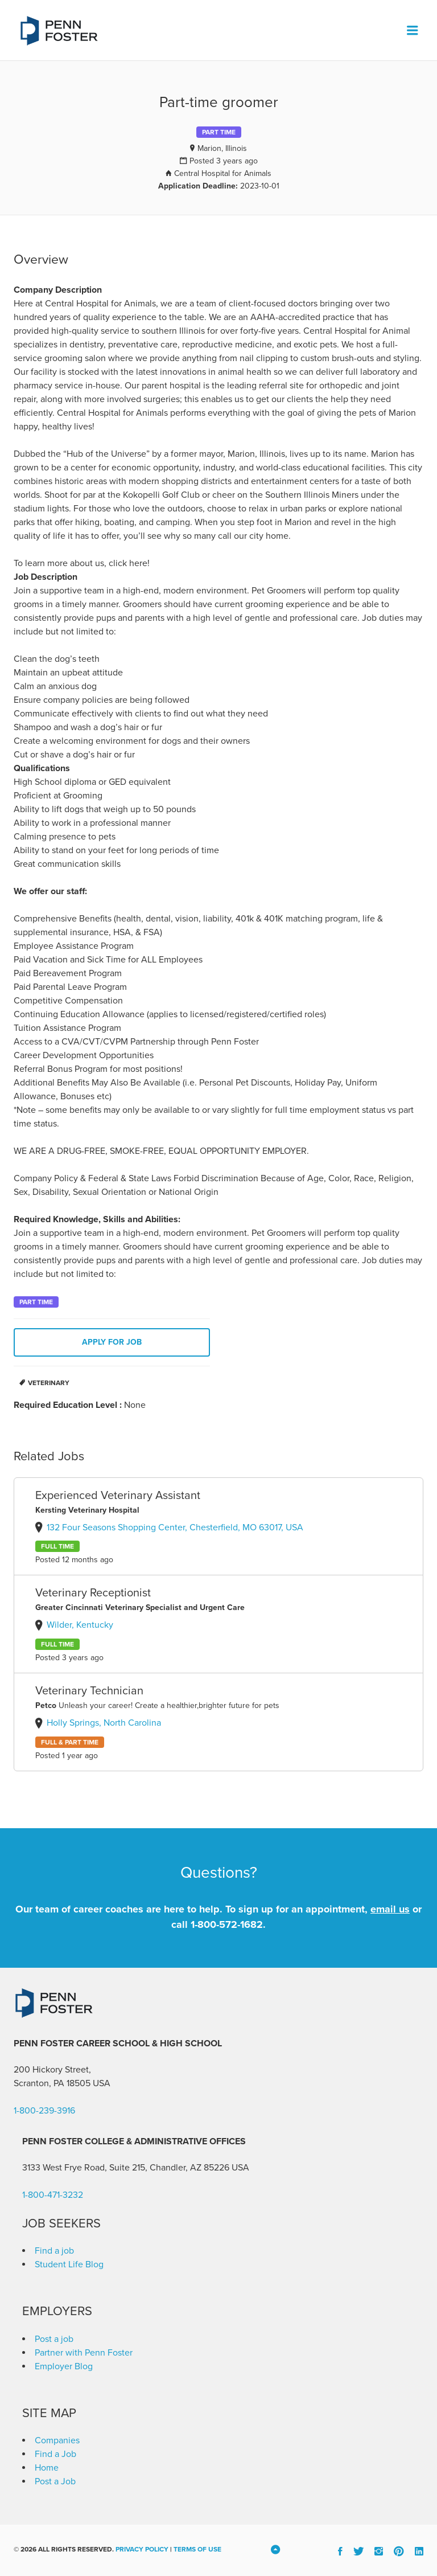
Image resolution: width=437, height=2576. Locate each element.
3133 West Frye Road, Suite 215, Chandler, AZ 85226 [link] (125, 2167)
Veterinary (48, 1383)
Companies (57, 2440)
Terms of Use (197, 2549)
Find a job (54, 2250)
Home (47, 2467)
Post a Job (55, 2481)
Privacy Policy (142, 2549)
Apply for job (112, 1342)
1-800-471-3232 (52, 2195)
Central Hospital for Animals (222, 173)
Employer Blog (64, 2366)
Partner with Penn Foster (84, 2352)
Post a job (54, 2339)
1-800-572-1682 (227, 1924)
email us (390, 1909)
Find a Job (55, 2454)
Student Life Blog (69, 2264)
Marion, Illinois (222, 148)
